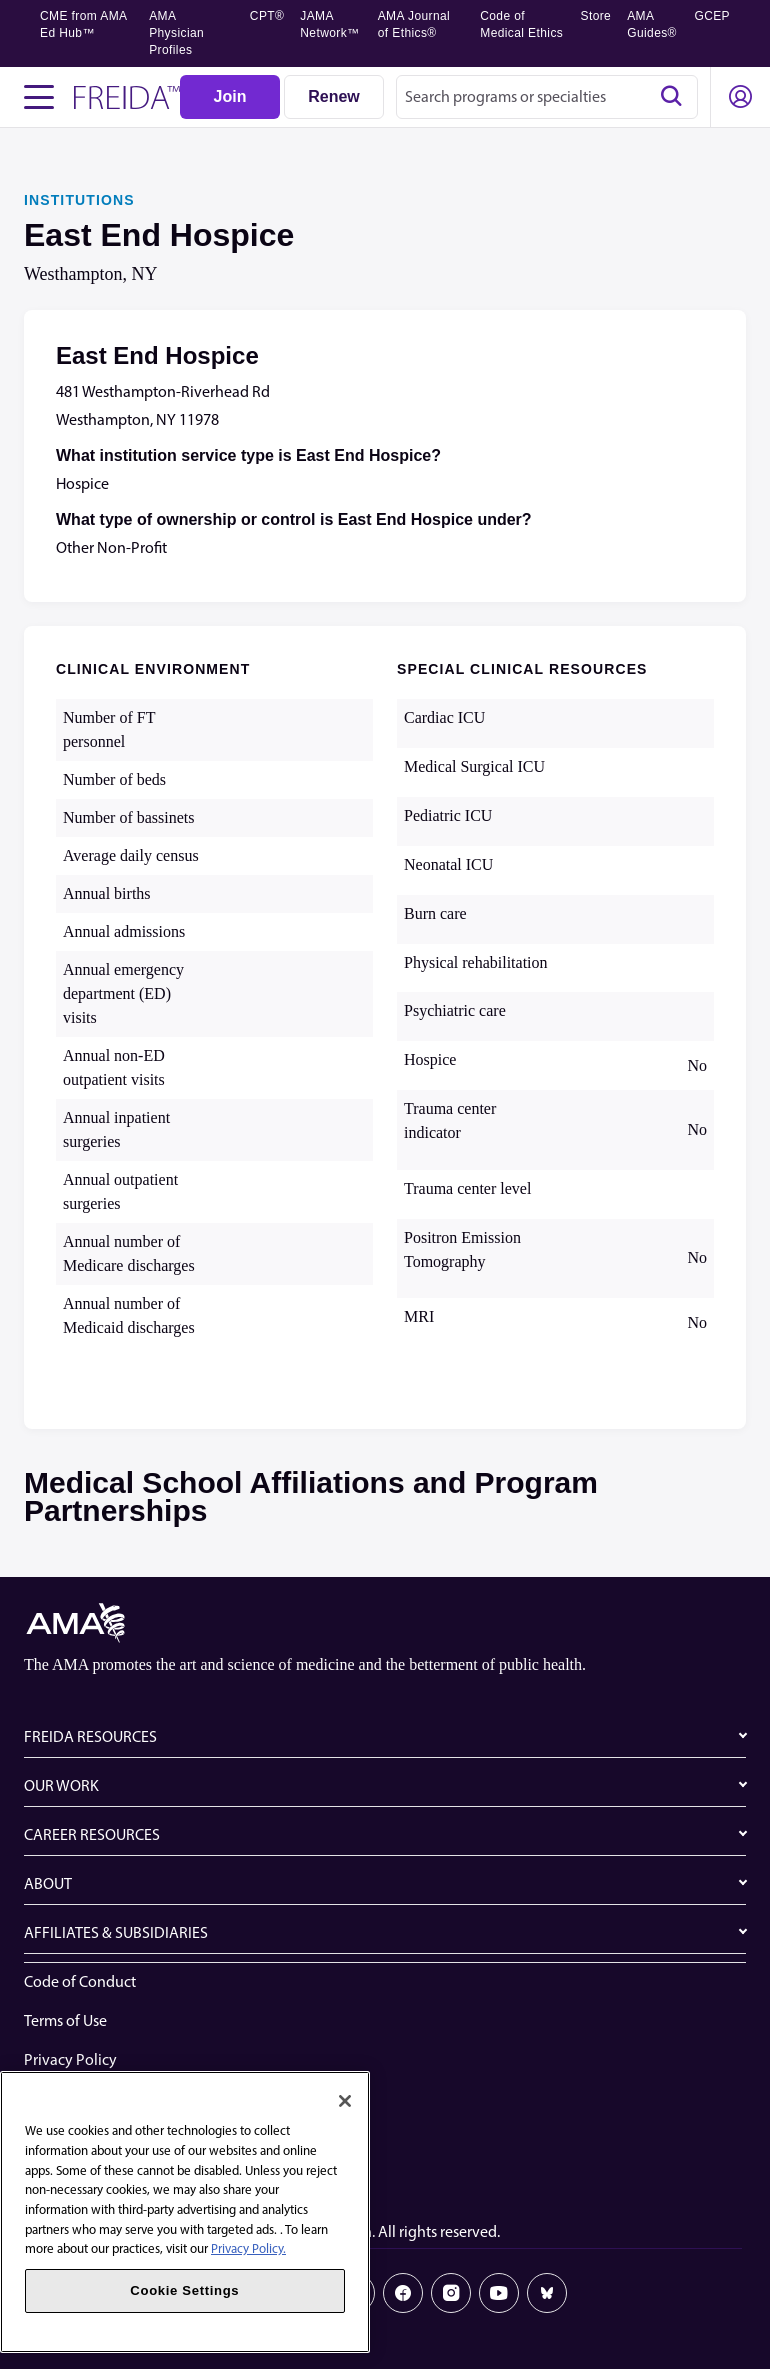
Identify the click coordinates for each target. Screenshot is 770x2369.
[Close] (345, 2101)
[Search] (671, 97)
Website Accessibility (93, 2098)
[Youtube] (499, 2293)
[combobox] (547, 97)
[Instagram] (451, 2293)
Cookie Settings (76, 2176)
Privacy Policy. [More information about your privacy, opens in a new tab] (248, 2248)
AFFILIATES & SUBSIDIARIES (116, 1932)
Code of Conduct (80, 1981)
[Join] (230, 97)
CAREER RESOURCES (92, 1834)
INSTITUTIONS (79, 200)
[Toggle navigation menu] (39, 97)
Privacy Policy (70, 2059)
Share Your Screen (83, 2137)
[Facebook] (403, 2293)
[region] (185, 2212)
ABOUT (48, 1883)
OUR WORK (61, 1785)
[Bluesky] (547, 2293)
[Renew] (334, 97)
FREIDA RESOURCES (90, 1736)
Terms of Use (65, 2020)
